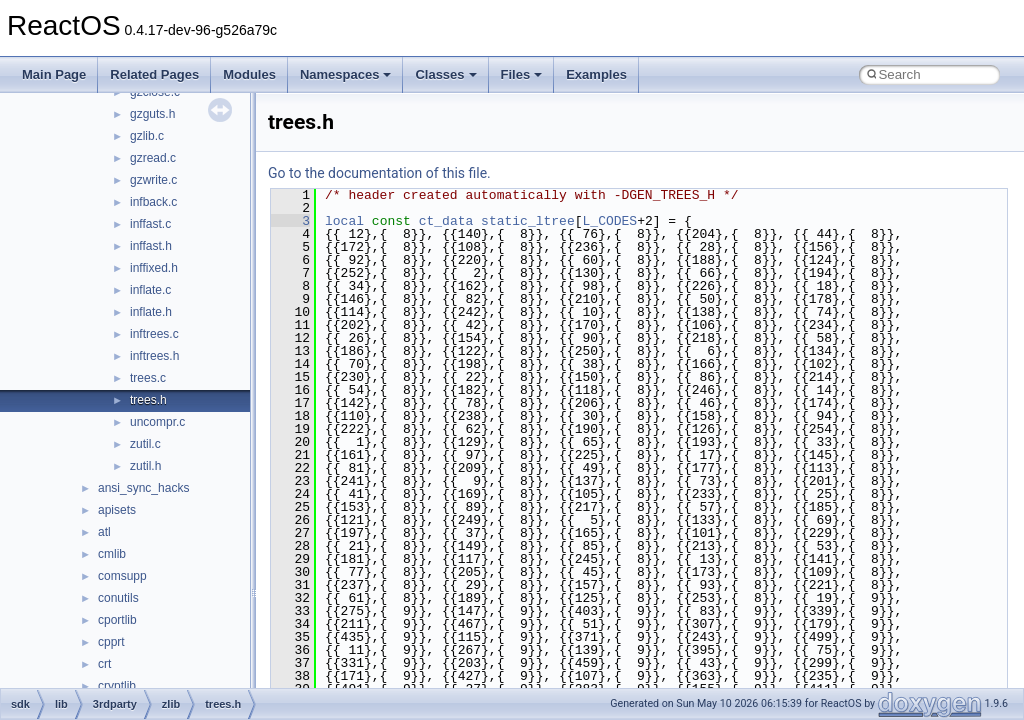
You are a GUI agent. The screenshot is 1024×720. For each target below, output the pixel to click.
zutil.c (145, 444)
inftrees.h (154, 356)
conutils (118, 598)
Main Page (54, 74)
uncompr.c (157, 422)
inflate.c (150, 290)
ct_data (446, 221)
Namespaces (346, 74)
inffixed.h (154, 268)
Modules (249, 74)
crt (104, 664)
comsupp (122, 576)
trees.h (148, 400)
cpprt (111, 642)
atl (104, 532)
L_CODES (610, 221)
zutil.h (145, 466)
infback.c (153, 202)
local (344, 221)
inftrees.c (154, 334)
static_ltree (528, 221)
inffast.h (151, 246)
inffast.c (150, 224)
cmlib (112, 554)
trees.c (148, 378)
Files (522, 74)
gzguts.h (152, 114)
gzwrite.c (153, 180)
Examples (596, 74)
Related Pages (154, 74)
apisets (117, 510)
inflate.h (151, 312)
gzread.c (153, 158)
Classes (445, 74)
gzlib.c (147, 136)
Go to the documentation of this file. (379, 173)
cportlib (117, 620)
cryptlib (117, 686)
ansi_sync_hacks (143, 488)
